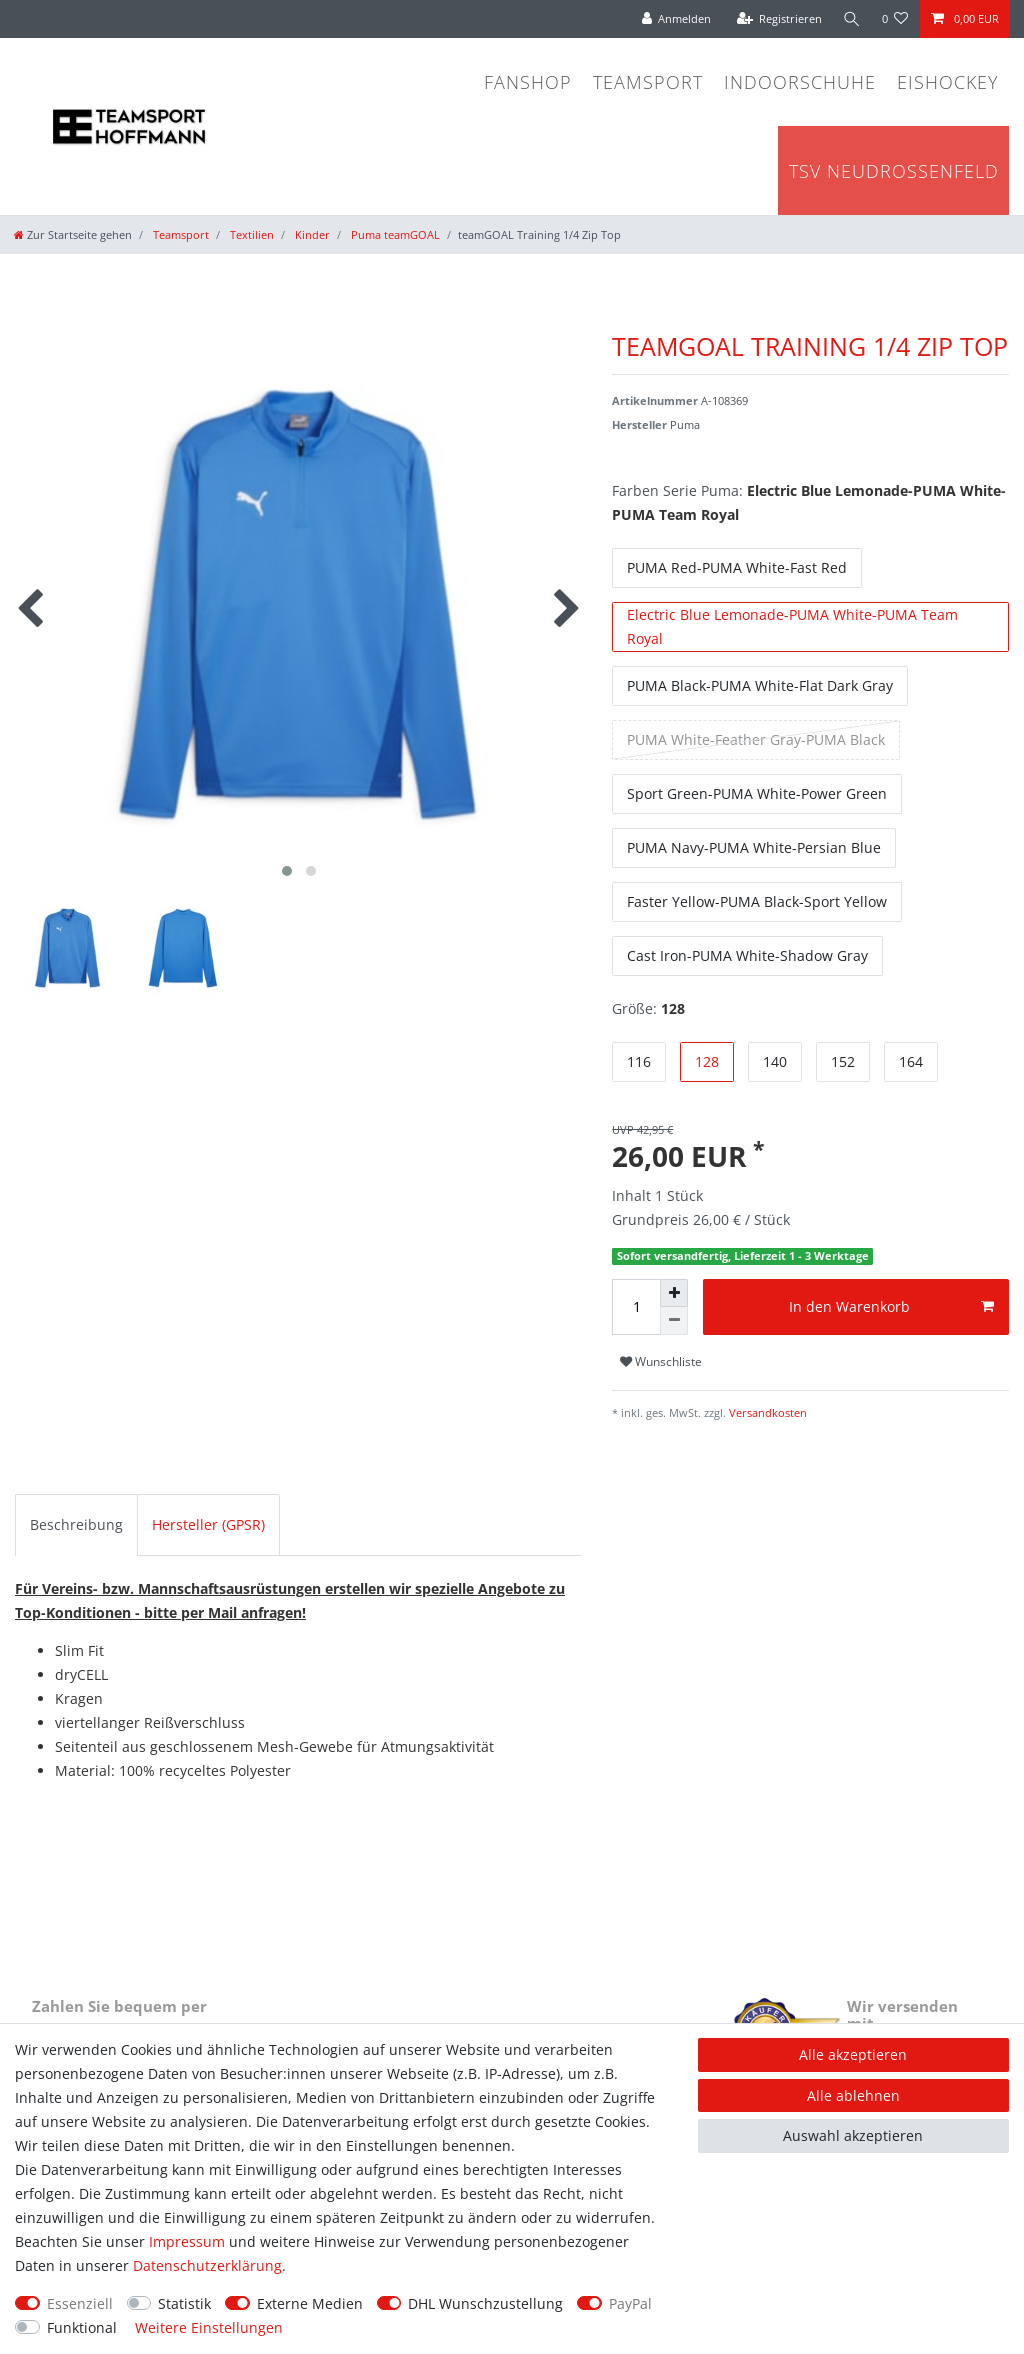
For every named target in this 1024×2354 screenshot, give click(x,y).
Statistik (184, 2303)
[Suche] (851, 19)
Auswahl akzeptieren (853, 2135)
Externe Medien (310, 2303)
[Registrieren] (777, 19)
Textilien (250, 234)
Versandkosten (766, 1412)
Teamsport (648, 82)
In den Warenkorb (891, 1306)
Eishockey (948, 82)
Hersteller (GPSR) (208, 1524)
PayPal (630, 2303)
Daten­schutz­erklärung (207, 2265)
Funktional (82, 2327)
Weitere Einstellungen (209, 2327)
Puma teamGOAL (394, 234)
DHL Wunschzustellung (485, 2303)
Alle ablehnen (853, 2095)
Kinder (311, 234)
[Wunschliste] (895, 19)
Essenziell (80, 2303)
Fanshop (528, 82)
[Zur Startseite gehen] (73, 234)
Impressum (187, 2241)
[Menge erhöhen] (674, 1293)
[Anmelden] (674, 19)
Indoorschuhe (800, 82)
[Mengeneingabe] (636, 1307)
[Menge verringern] (674, 1321)
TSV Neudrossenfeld (894, 171)
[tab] (76, 1525)
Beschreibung (76, 1524)
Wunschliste (661, 1361)
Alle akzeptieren (853, 2054)
